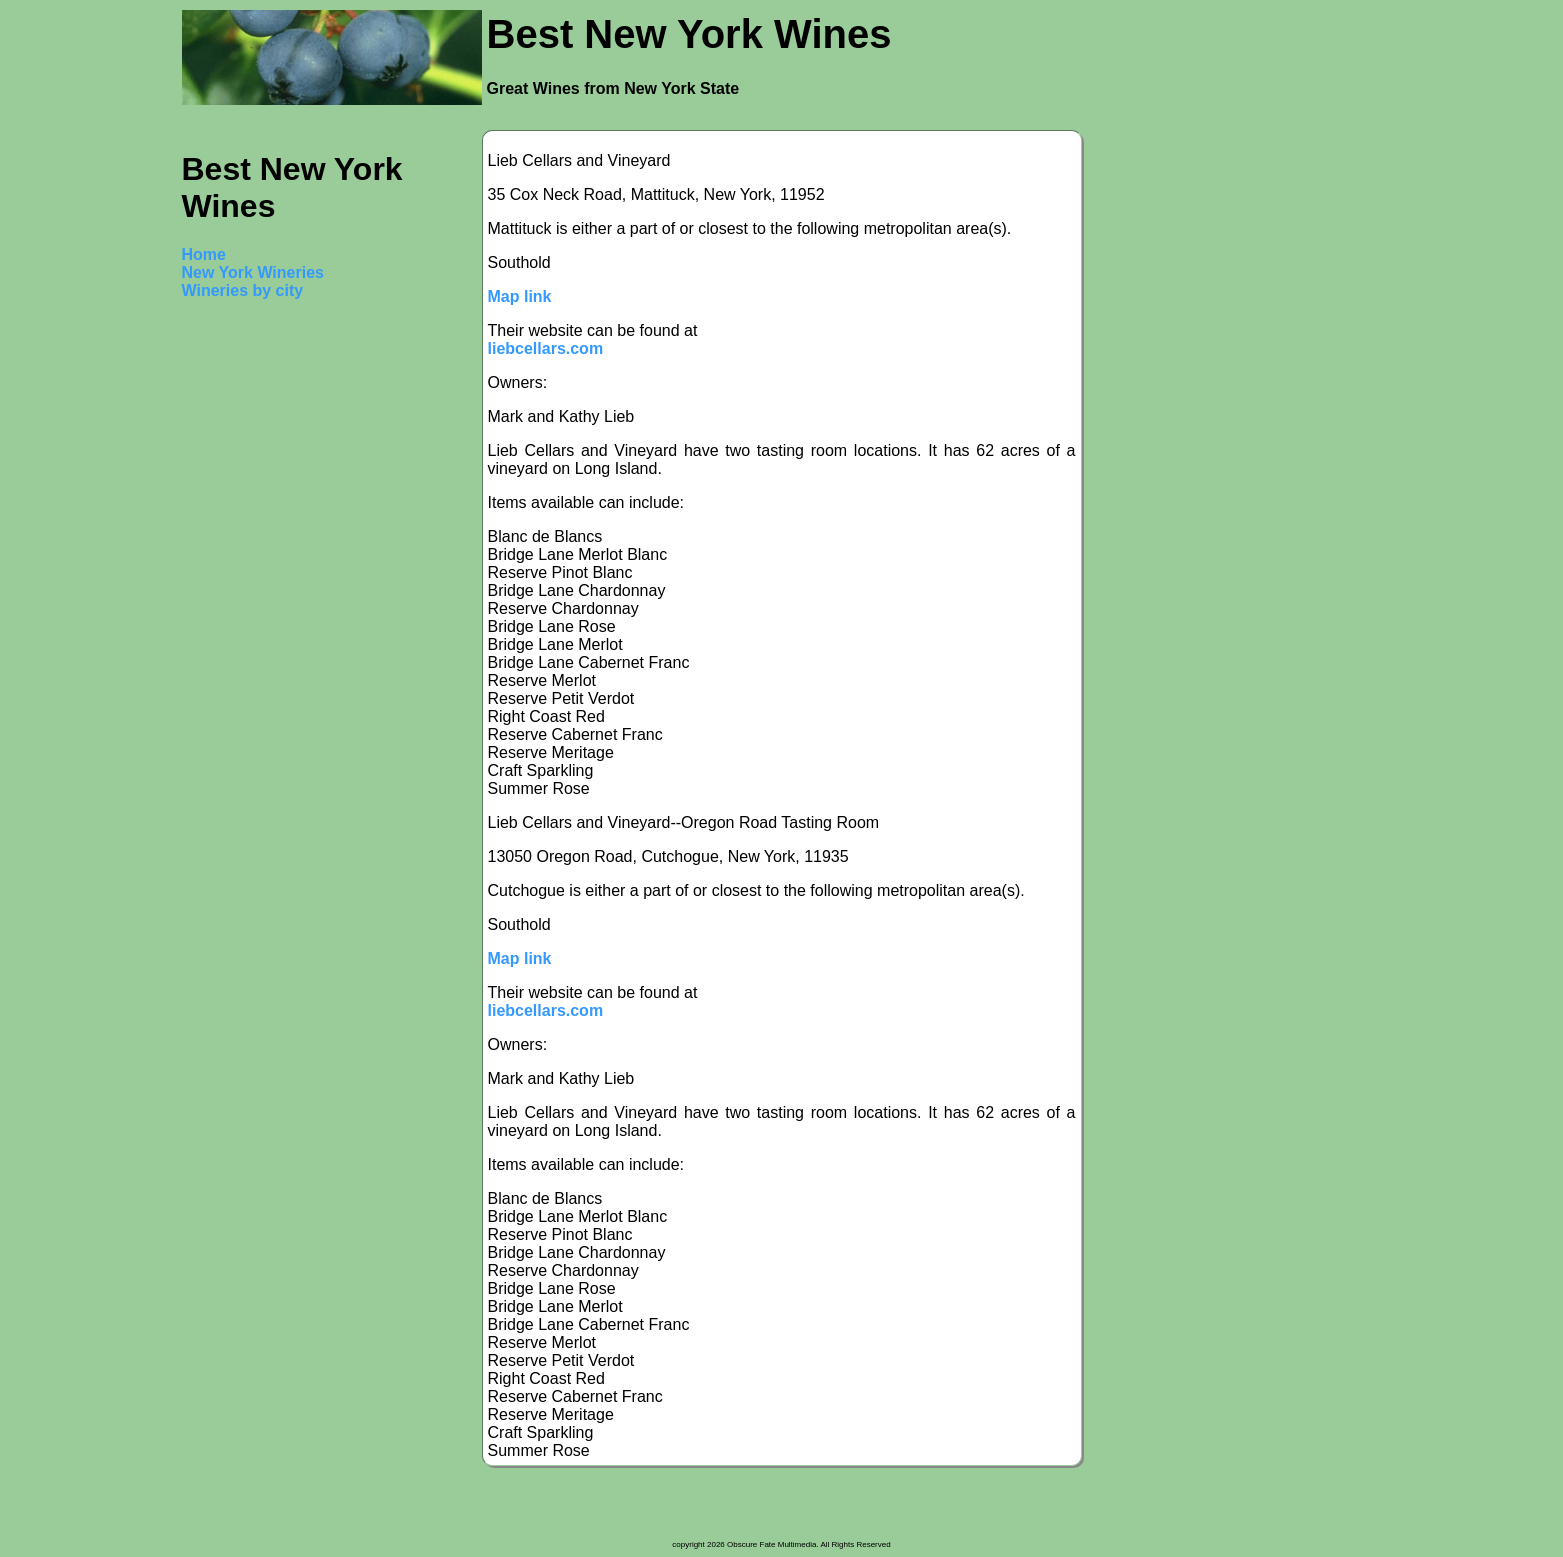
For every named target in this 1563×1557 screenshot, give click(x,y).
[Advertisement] (262, 618)
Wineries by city (243, 290)
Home (204, 254)
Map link (520, 296)
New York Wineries (253, 272)
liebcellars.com (546, 348)
